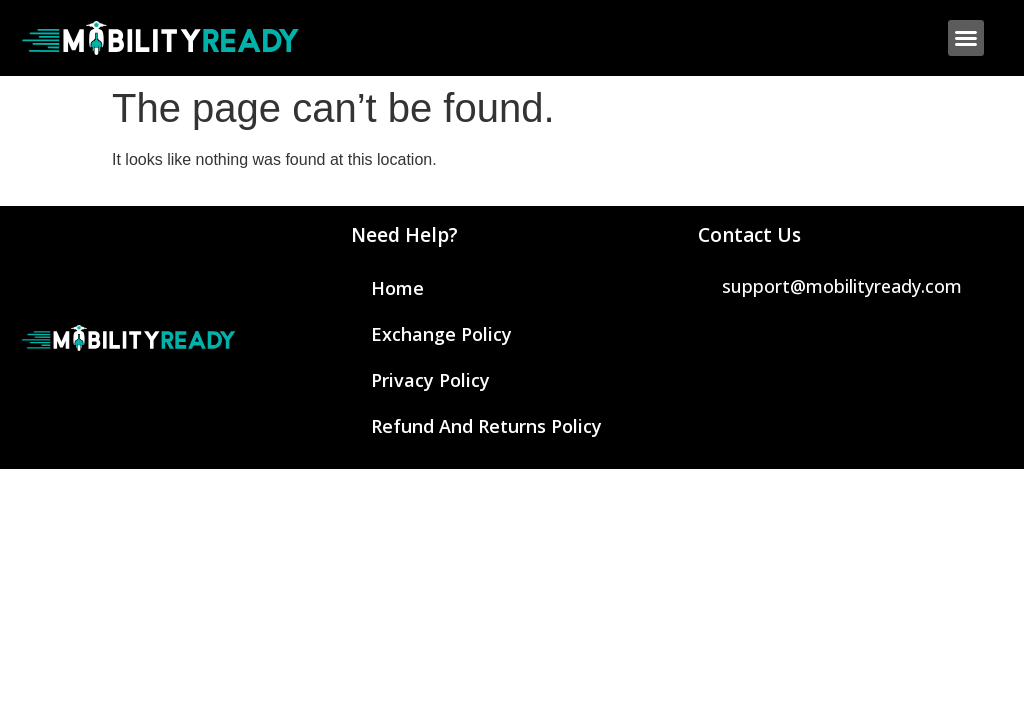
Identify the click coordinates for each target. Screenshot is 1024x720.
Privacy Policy (430, 380)
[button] (966, 38)
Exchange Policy (441, 334)
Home (397, 288)
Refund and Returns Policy (486, 426)
